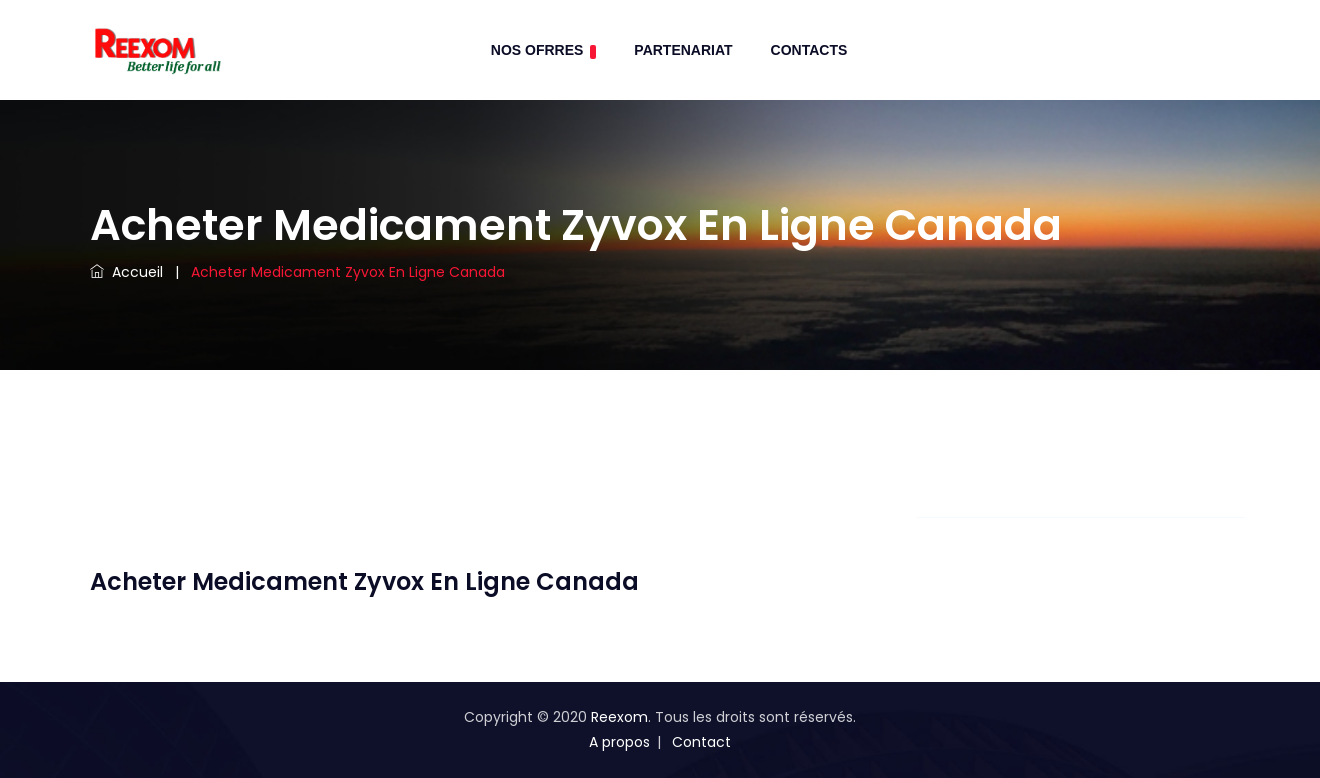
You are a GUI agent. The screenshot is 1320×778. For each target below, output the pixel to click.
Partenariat (683, 50)
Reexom (619, 717)
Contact (701, 742)
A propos (619, 742)
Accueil (126, 272)
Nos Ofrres (544, 50)
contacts (809, 50)
